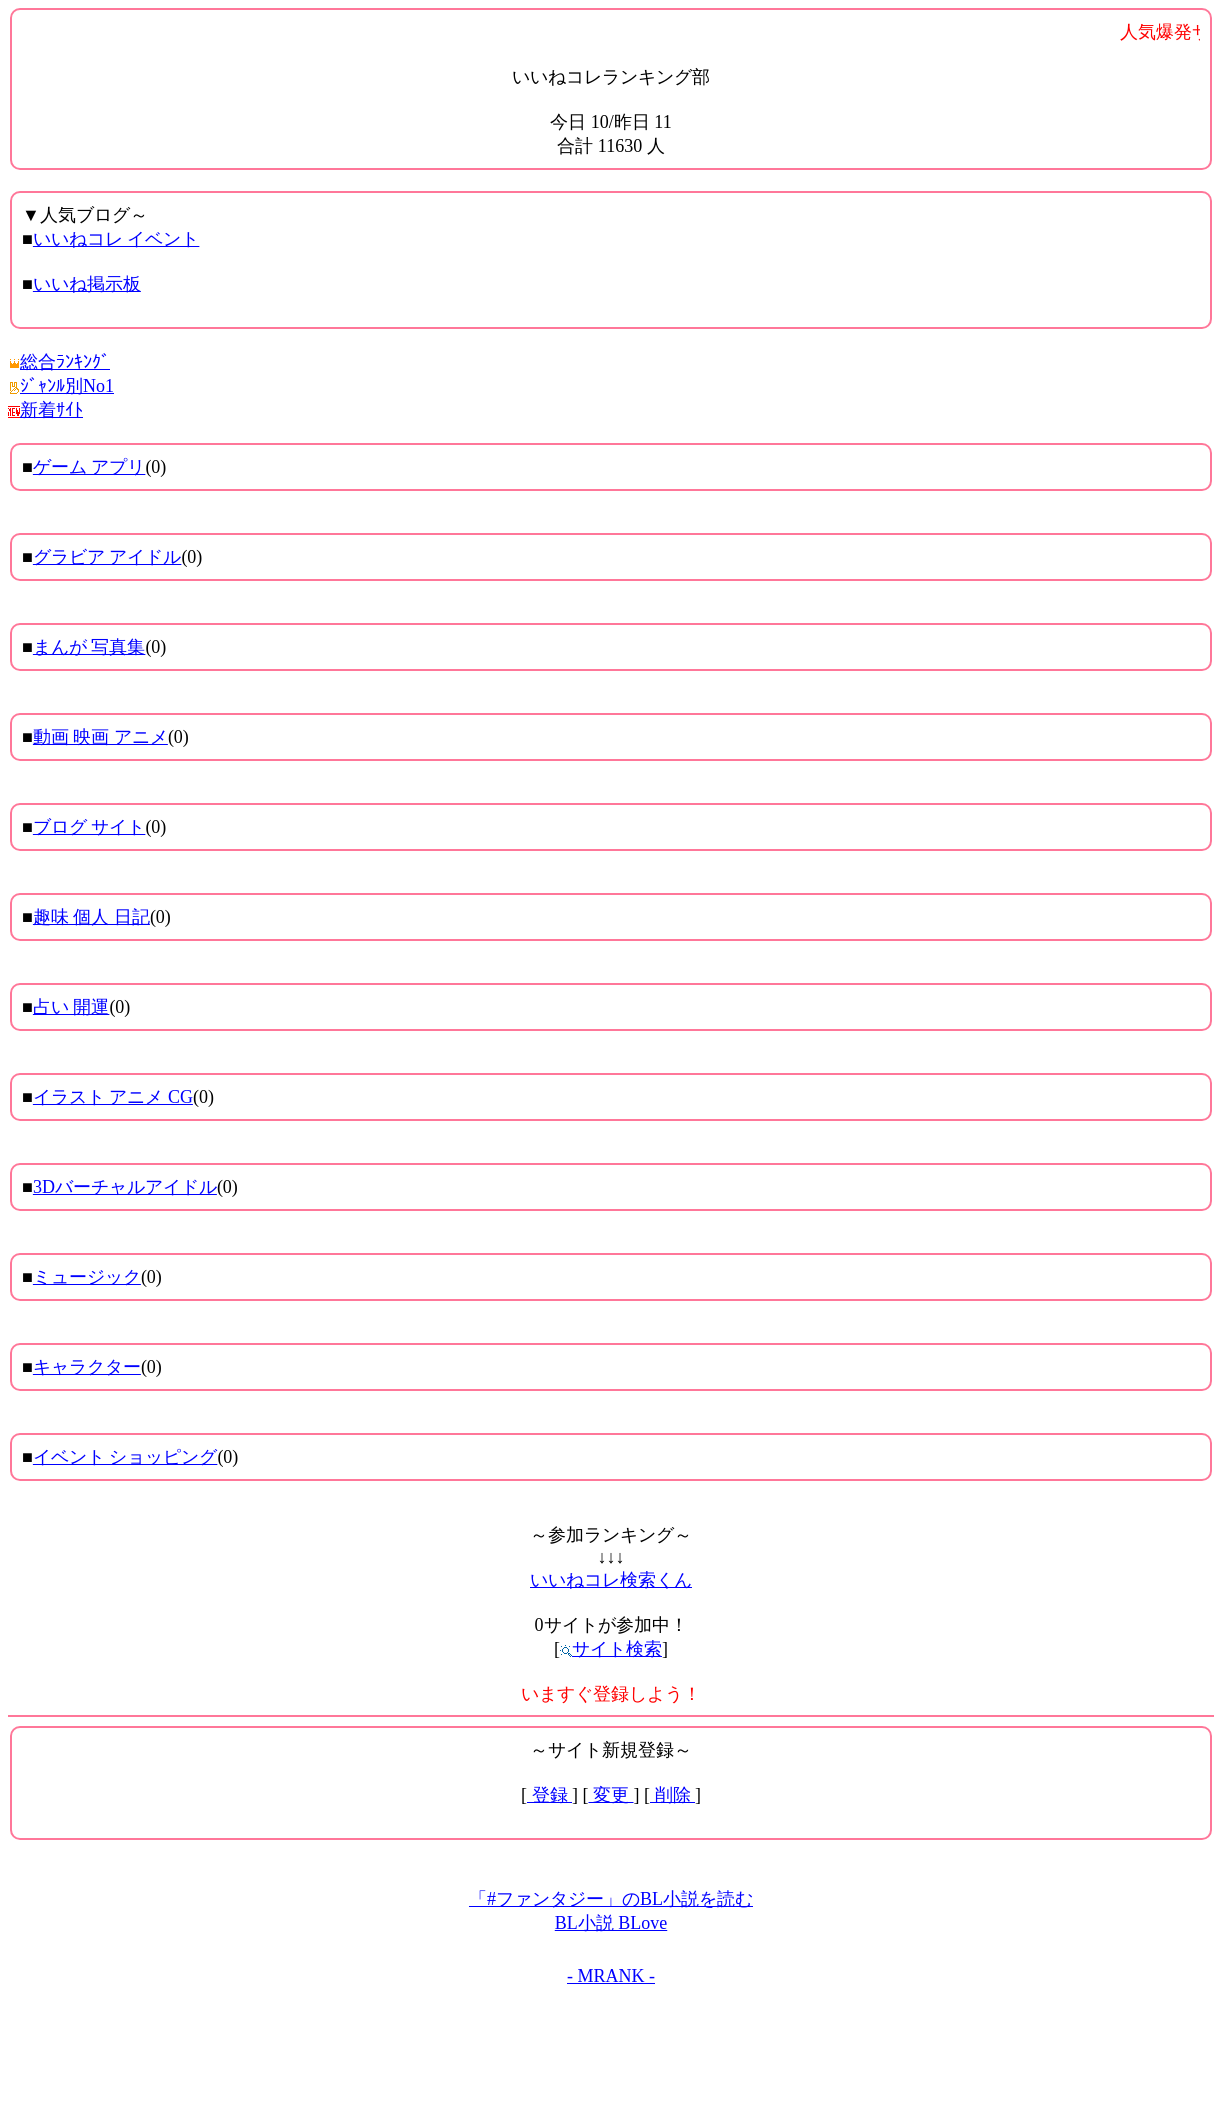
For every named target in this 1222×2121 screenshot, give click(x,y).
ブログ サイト (89, 827)
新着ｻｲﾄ (45, 410)
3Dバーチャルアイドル (125, 1187)
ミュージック (87, 1277)
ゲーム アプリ (89, 467)
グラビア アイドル (107, 557)
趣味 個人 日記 (91, 917)
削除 (672, 1795)
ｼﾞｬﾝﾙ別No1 (61, 386)
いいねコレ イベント (116, 239)
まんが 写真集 (89, 647)
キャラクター (87, 1367)
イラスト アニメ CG (113, 1097)
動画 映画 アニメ (100, 737)
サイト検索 (611, 1649)
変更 (611, 1795)
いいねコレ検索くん (611, 1580)
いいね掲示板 (87, 284)
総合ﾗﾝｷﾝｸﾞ (59, 362)
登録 (549, 1795)
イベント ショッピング (125, 1457)
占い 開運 (71, 1007)
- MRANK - (611, 1976)
